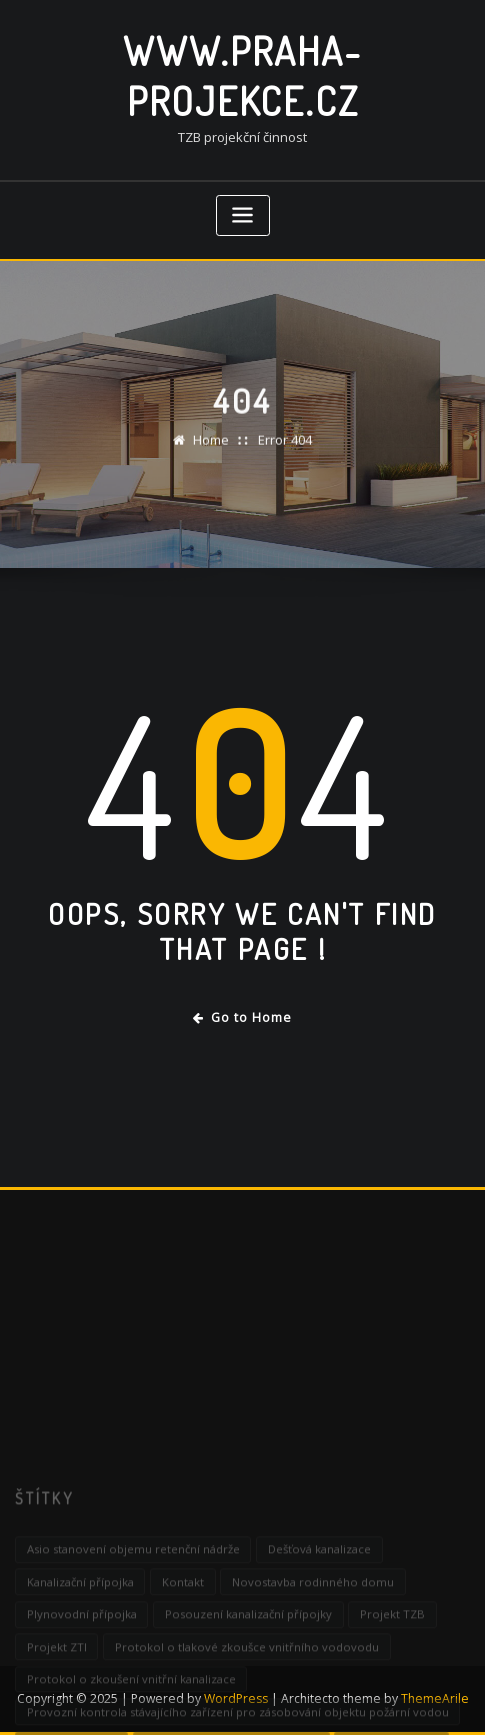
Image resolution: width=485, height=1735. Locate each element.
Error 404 (285, 448)
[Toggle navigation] (243, 215)
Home (211, 448)
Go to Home (242, 1017)
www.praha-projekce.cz (242, 76)
